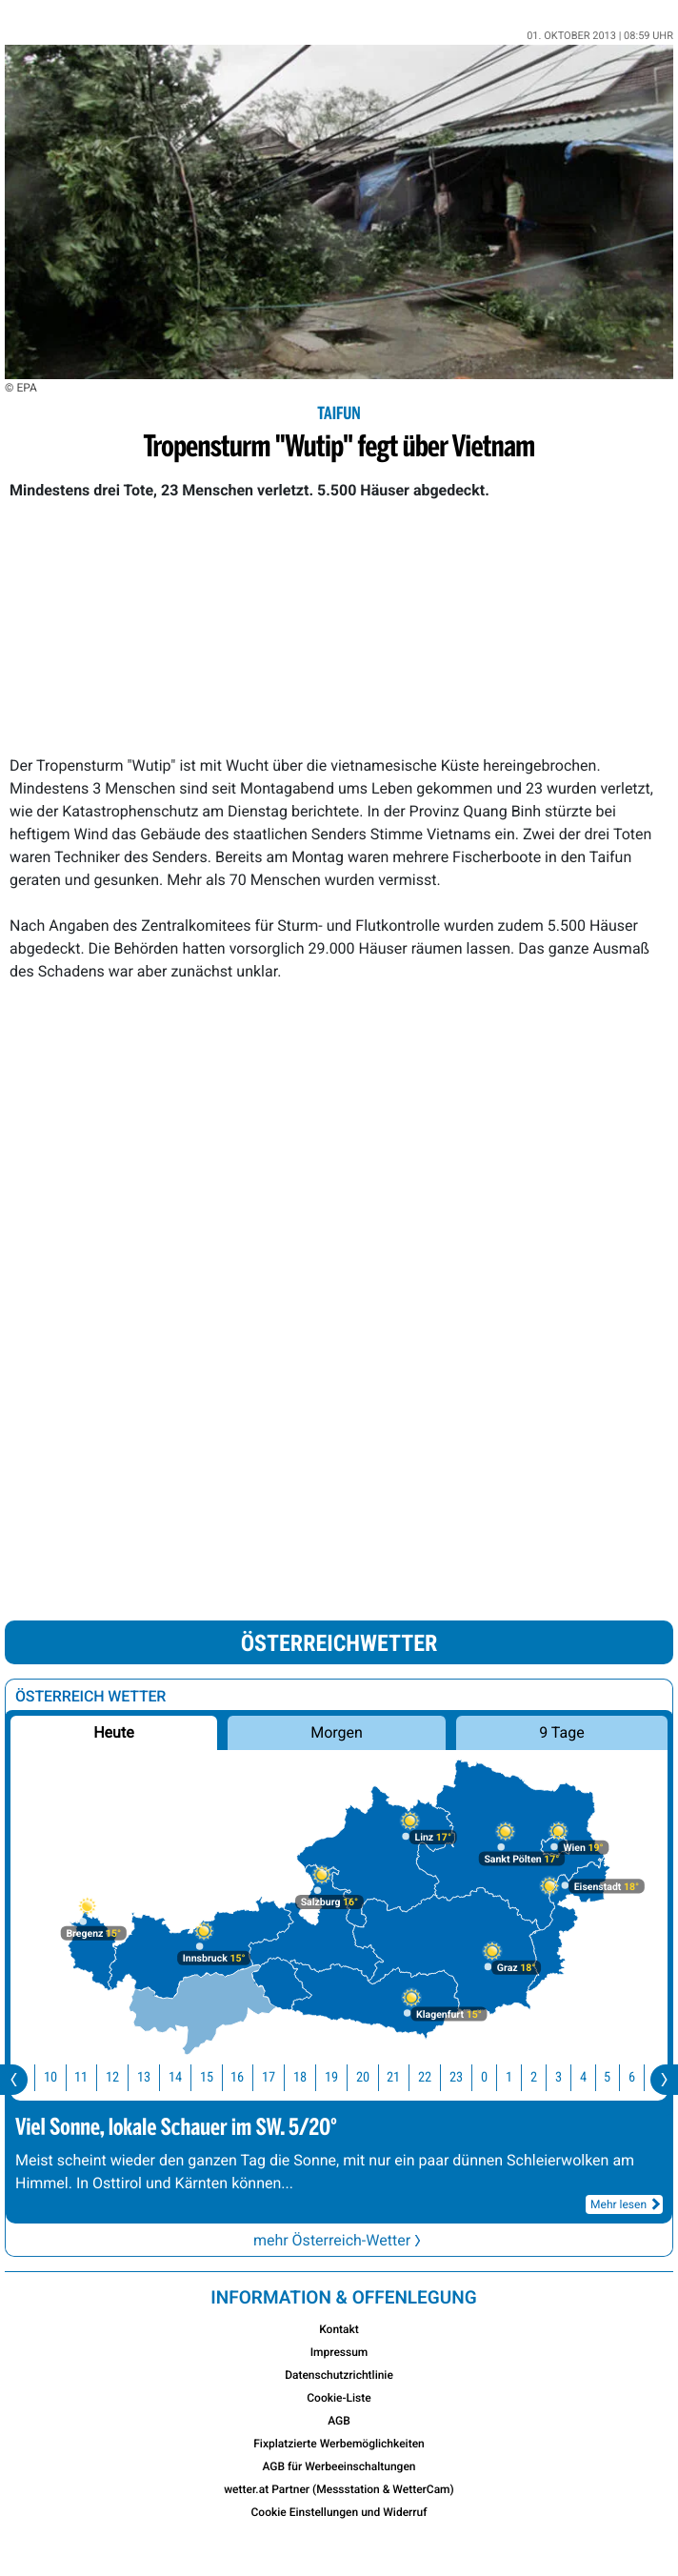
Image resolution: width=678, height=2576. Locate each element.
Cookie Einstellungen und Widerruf (339, 2512)
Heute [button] (113, 1732)
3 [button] (570, 2077)
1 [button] (520, 2077)
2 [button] (545, 2077)
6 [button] (643, 2077)
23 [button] (467, 2077)
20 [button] (374, 2077)
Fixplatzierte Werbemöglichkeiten (339, 2443)
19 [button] (342, 2077)
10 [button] (62, 2077)
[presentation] (14, 2079)
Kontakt (339, 2329)
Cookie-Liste (338, 2398)
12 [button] (123, 2077)
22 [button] (436, 2077)
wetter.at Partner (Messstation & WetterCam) (339, 2489)
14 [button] (186, 2077)
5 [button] (618, 2077)
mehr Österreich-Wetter (339, 2240)
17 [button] (280, 2077)
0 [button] (495, 2077)
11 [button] (92, 2077)
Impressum (339, 2352)
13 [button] (155, 2077)
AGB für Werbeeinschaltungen (338, 2466)
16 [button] (248, 2077)
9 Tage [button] (561, 1732)
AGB (339, 2420)
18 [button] (311, 2077)
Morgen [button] (336, 1732)
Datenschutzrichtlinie (339, 2375)
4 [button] (594, 2077)
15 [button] (218, 2077)
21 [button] (404, 2077)
